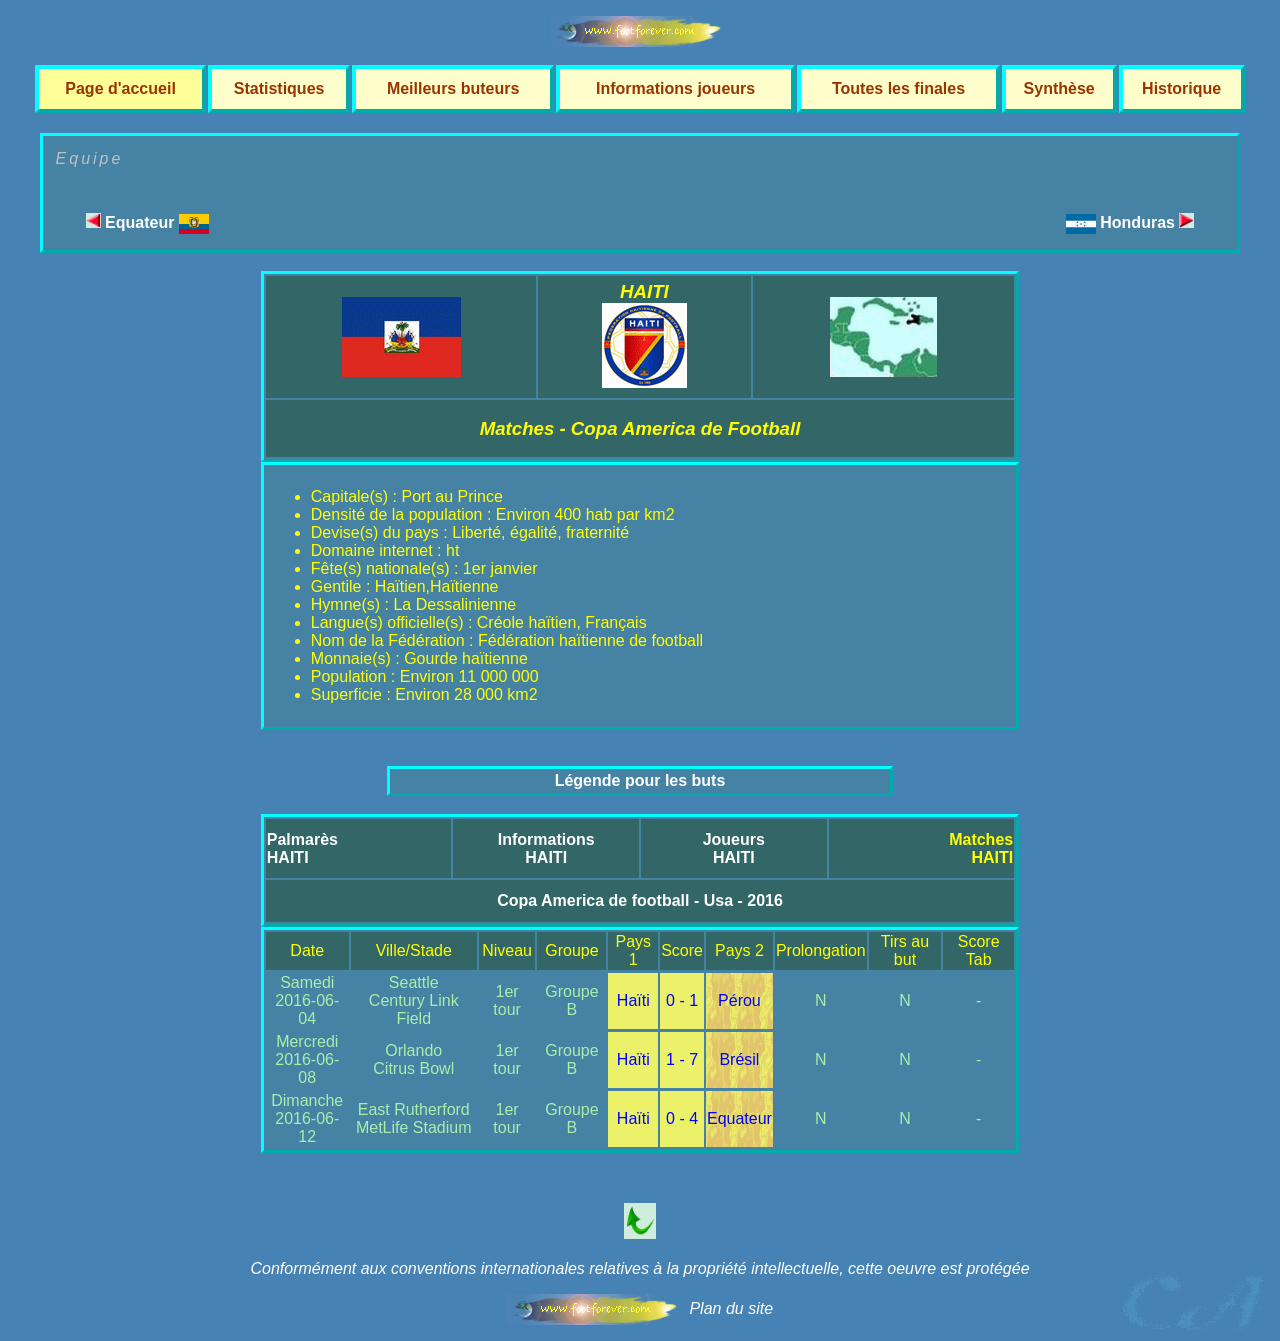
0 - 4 (682, 1118)
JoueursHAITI (734, 848)
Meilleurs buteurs (453, 88)
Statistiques (279, 88)
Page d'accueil (120, 88)
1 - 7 (682, 1059)
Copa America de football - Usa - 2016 (640, 900)
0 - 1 (682, 1000)
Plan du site (731, 1308)
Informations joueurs (675, 88)
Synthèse (1059, 88)
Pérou (739, 1000)
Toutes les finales (898, 88)
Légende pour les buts (640, 780)
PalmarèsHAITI (302, 848)
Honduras (1147, 222)
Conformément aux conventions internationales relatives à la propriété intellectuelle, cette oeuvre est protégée (639, 1268)
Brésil (739, 1059)
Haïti (633, 1000)
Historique (1181, 88)
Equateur (147, 222)
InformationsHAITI (546, 848)
